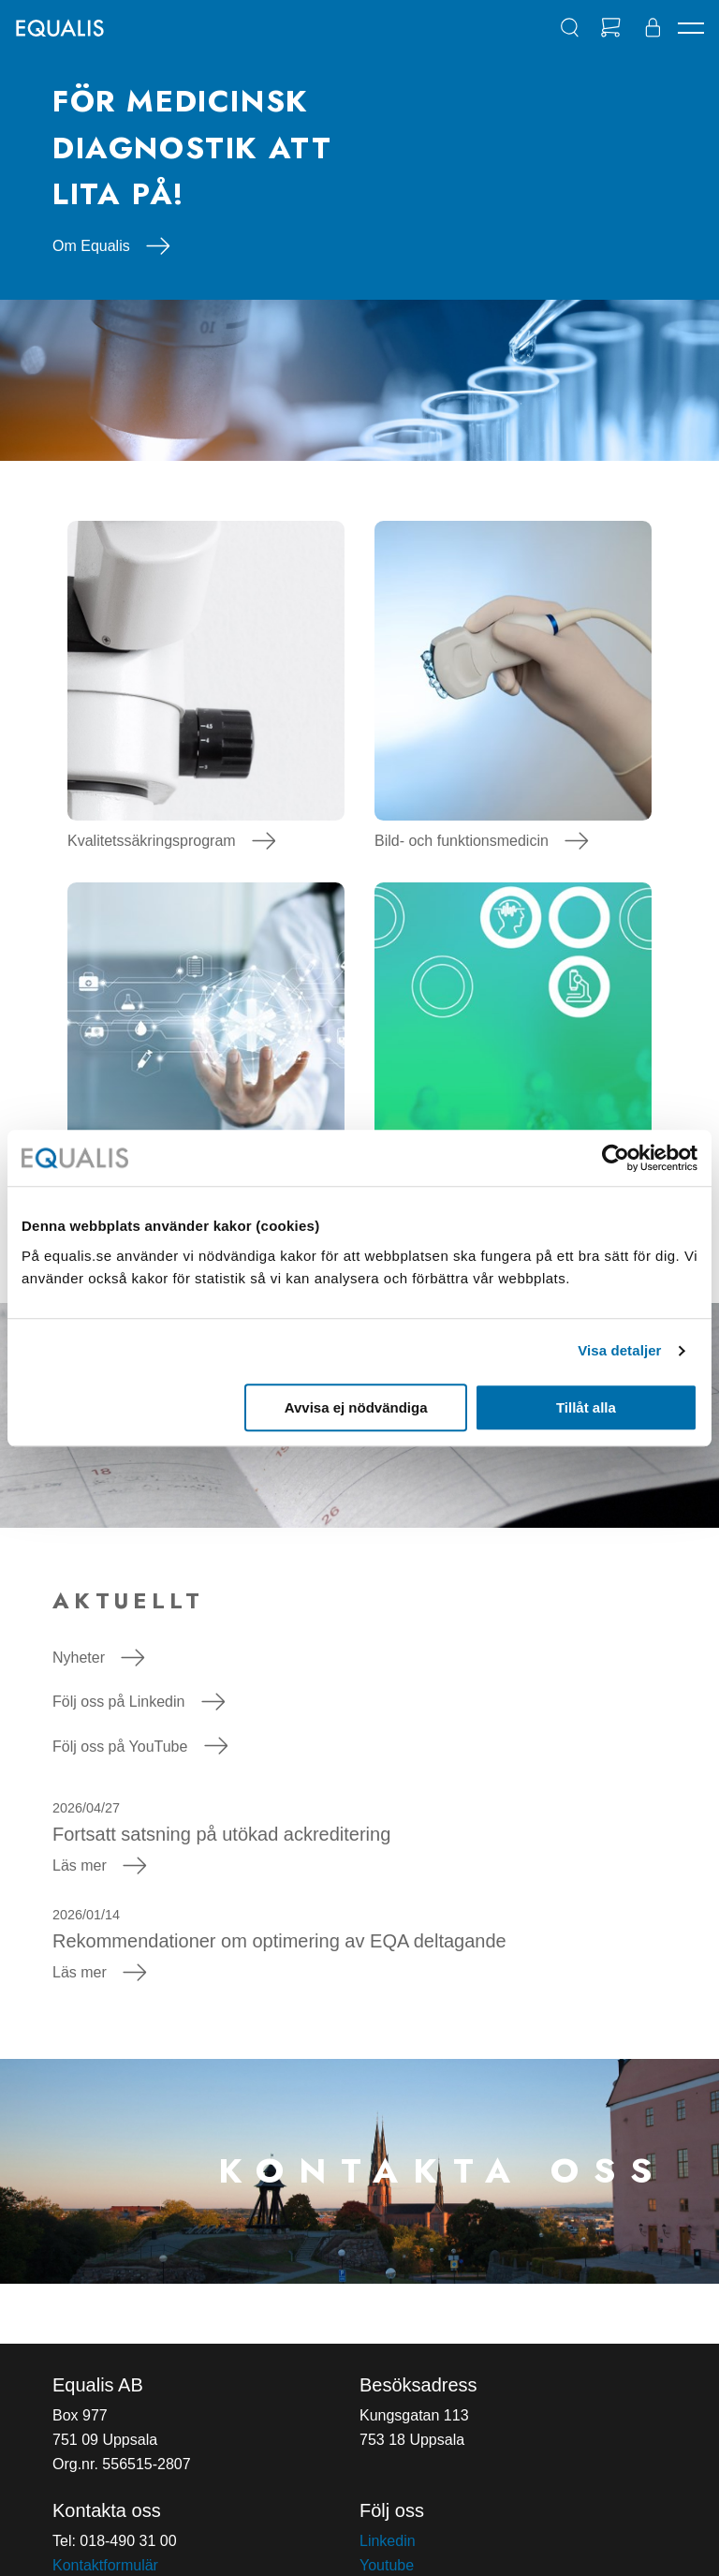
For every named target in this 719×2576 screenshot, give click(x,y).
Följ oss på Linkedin (138, 1702)
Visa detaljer (619, 1350)
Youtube (387, 2565)
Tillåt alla (586, 1407)
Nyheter (98, 1658)
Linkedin (388, 2541)
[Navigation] (691, 28)
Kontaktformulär (105, 2565)
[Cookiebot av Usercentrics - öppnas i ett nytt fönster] (615, 1158)
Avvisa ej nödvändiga (356, 1407)
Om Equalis (111, 246)
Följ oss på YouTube (139, 1746)
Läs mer (99, 1865)
